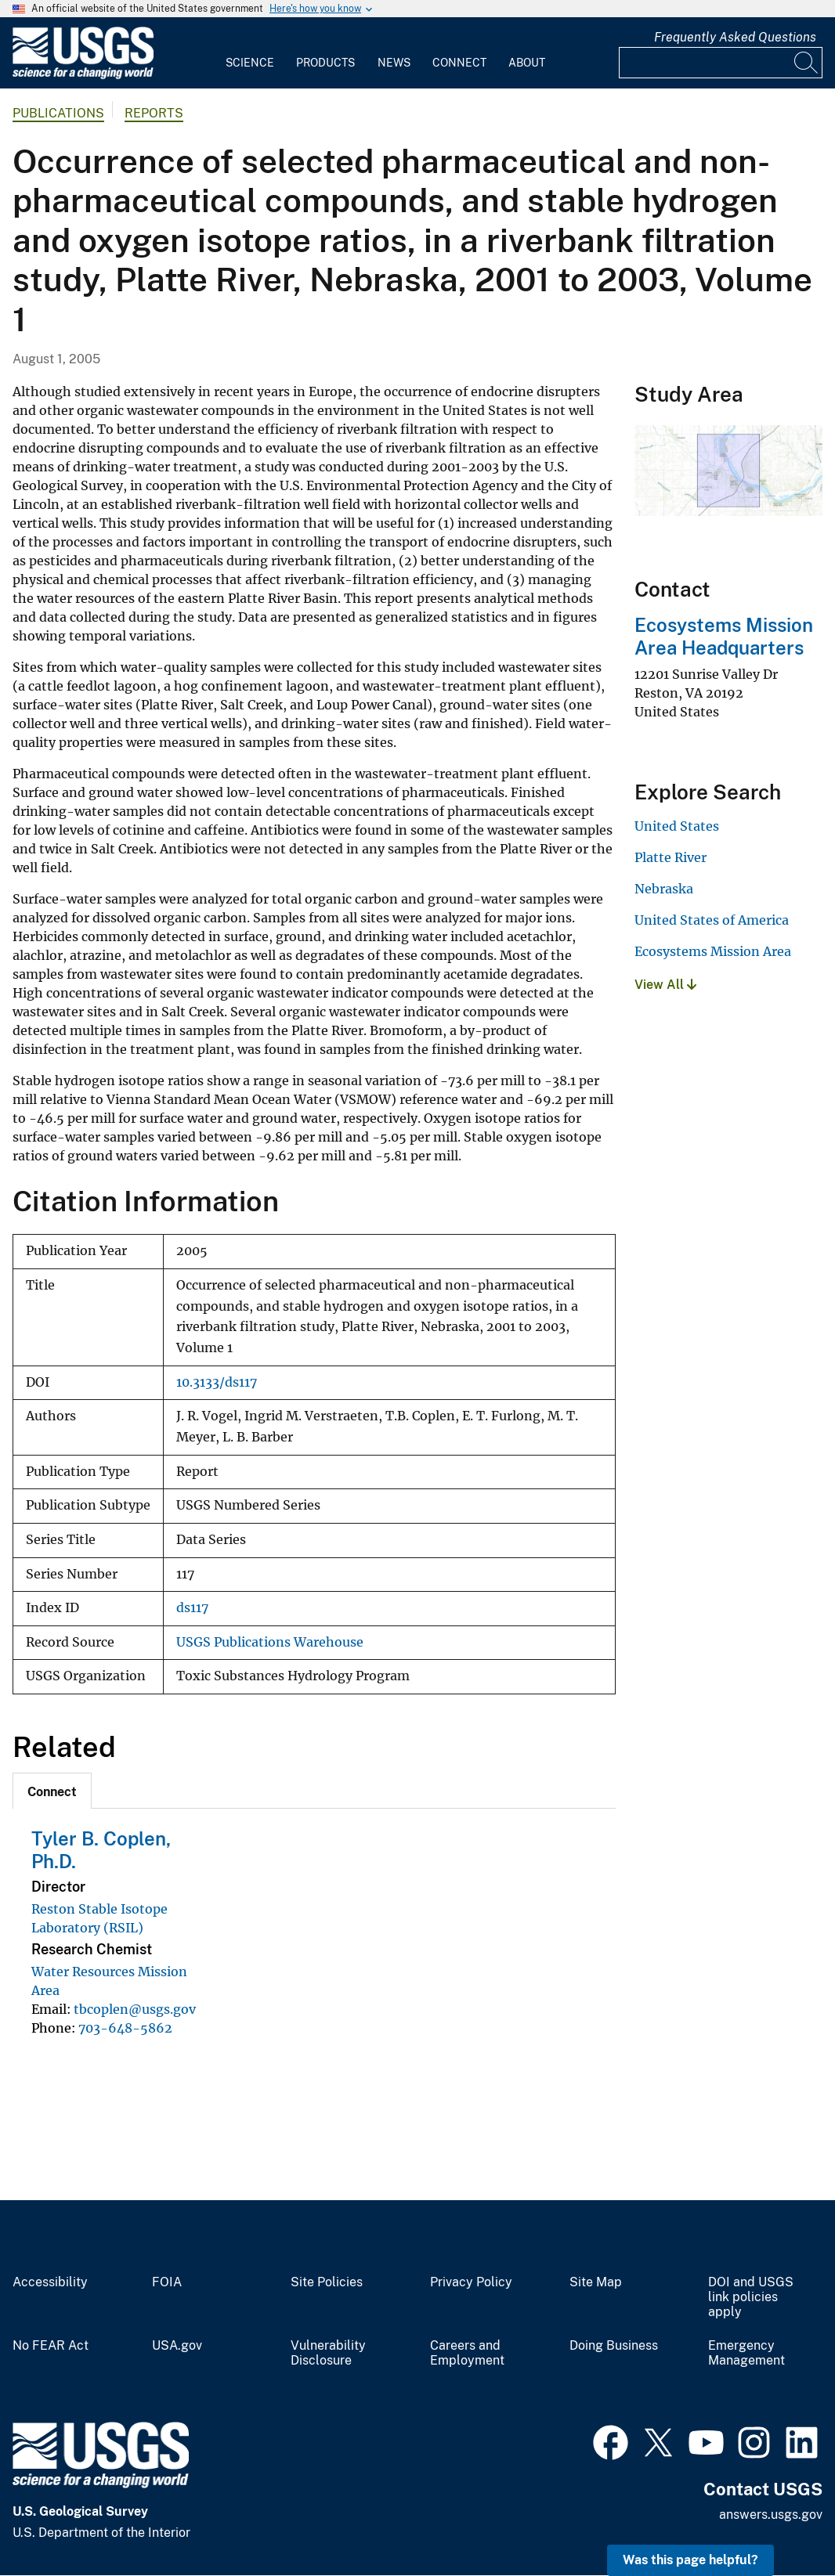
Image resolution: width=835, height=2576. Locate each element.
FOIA (167, 2282)
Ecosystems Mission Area (712, 951)
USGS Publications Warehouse (269, 1642)
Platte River (670, 857)
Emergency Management (746, 2353)
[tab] (52, 1791)
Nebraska (663, 889)
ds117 (192, 1607)
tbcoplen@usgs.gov (135, 2009)
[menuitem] (250, 53)
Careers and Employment (467, 2353)
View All (665, 984)
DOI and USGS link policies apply (750, 2297)
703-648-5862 (125, 2028)
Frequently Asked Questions (735, 37)
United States (676, 826)
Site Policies (327, 2282)
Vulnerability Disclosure (328, 2353)
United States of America (711, 920)
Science (250, 62)
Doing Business (613, 2346)
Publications (58, 113)
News (394, 62)
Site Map (595, 2282)
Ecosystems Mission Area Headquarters (723, 636)
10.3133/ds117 (216, 1382)
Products (325, 62)
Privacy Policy (471, 2282)
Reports (154, 113)
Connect (459, 62)
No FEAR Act (51, 2346)
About (526, 62)
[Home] (83, 75)
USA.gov (177, 2346)
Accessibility (50, 2282)
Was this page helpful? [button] (690, 2560)
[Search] (806, 62)
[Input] (720, 62)
